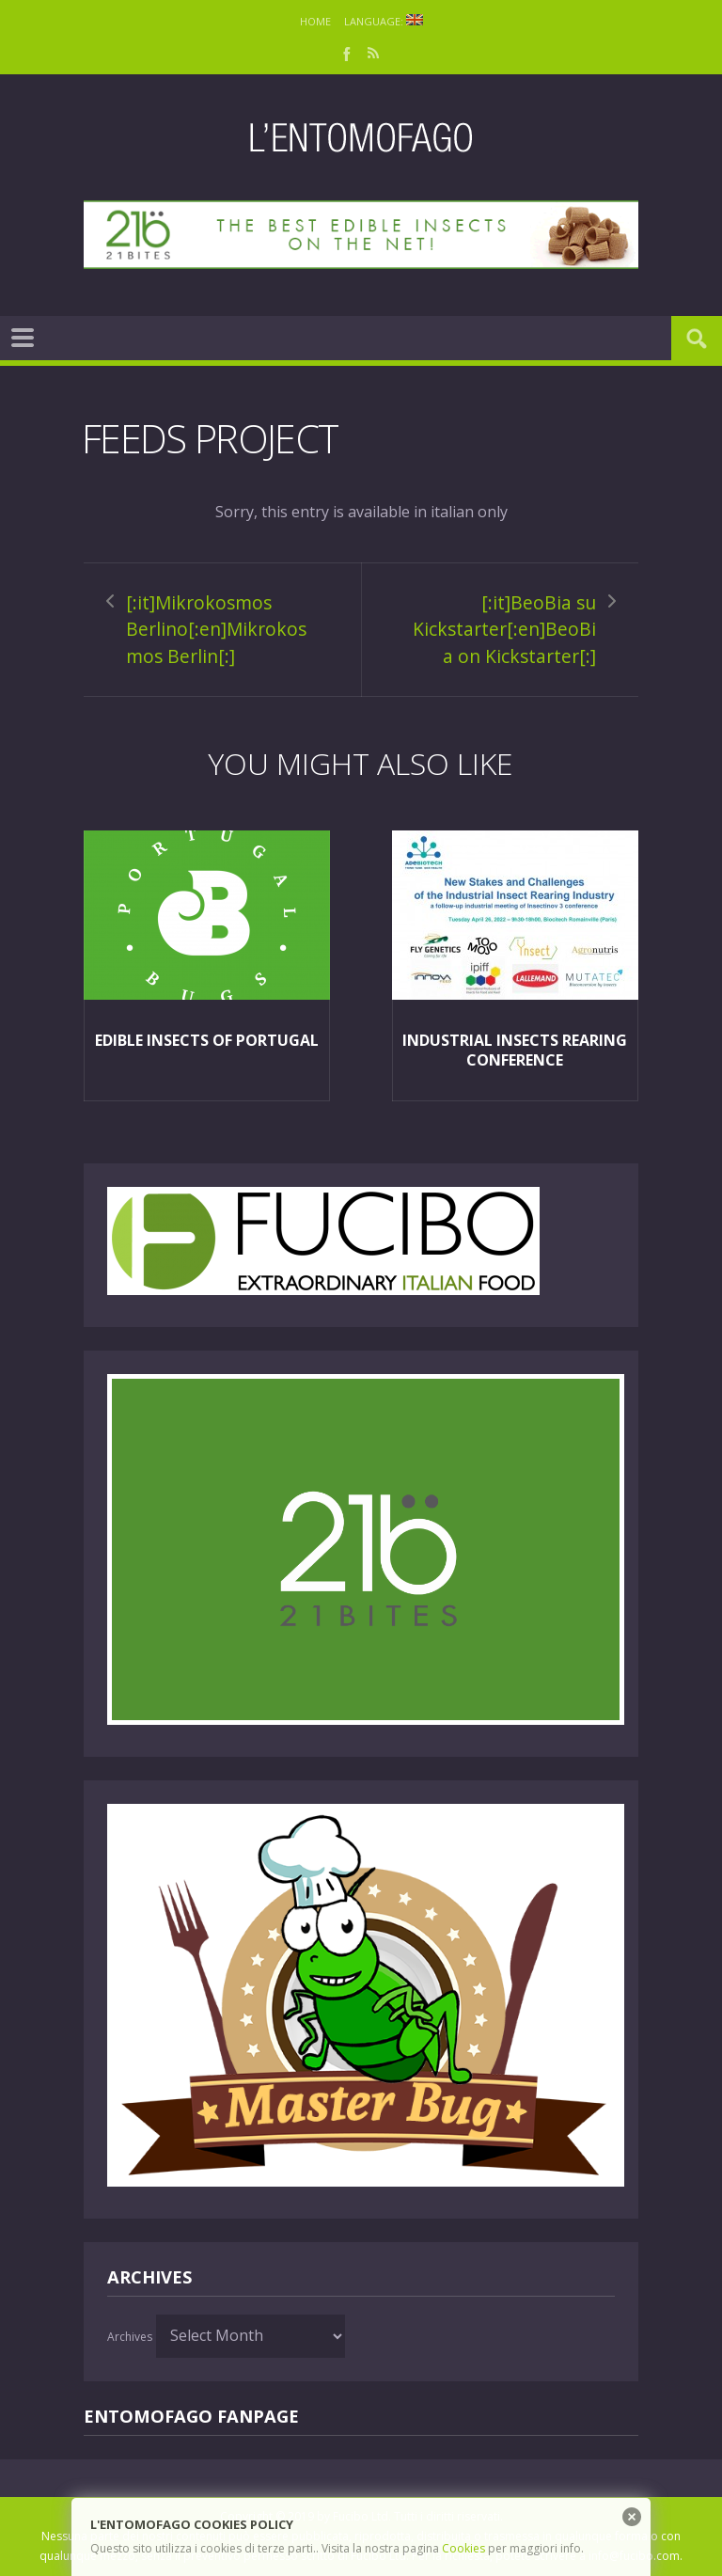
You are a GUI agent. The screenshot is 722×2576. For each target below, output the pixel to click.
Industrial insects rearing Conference (514, 1050)
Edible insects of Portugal (207, 1040)
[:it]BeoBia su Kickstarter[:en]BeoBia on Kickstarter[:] (504, 629)
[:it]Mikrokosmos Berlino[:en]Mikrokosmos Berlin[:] (216, 629)
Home (315, 21)
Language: (383, 21)
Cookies (463, 2548)
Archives (129, 2337)
